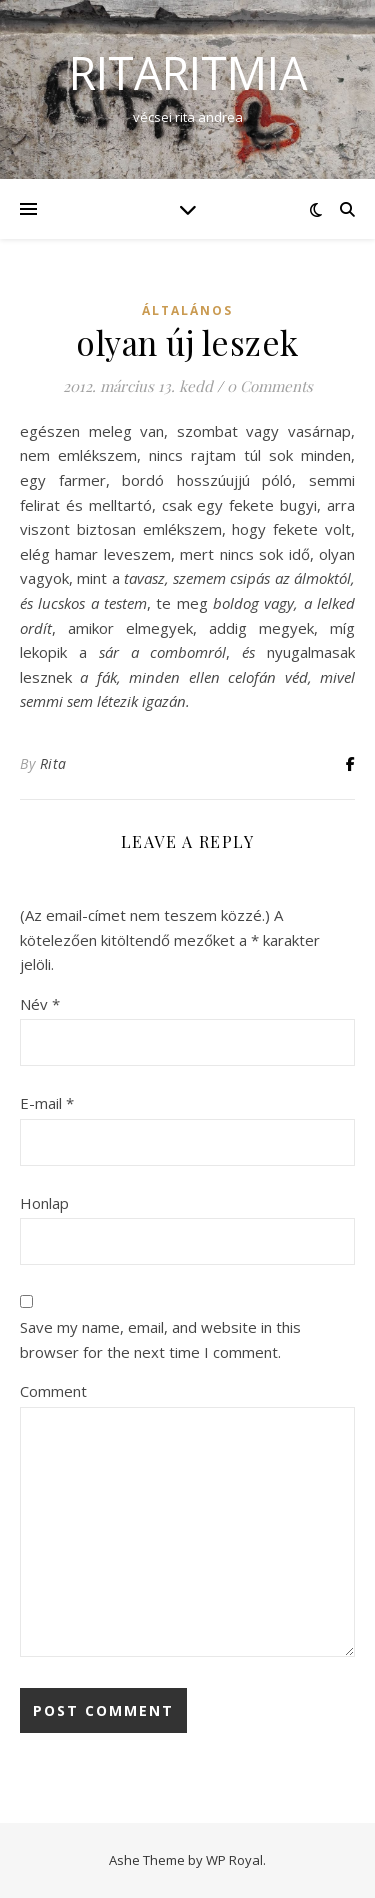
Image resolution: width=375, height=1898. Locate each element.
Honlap (44, 1203)
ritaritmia (188, 72)
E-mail (47, 1103)
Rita (53, 763)
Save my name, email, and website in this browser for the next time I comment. (160, 1339)
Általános (187, 310)
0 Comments (270, 386)
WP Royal (234, 1860)
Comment (53, 1391)
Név (40, 1004)
